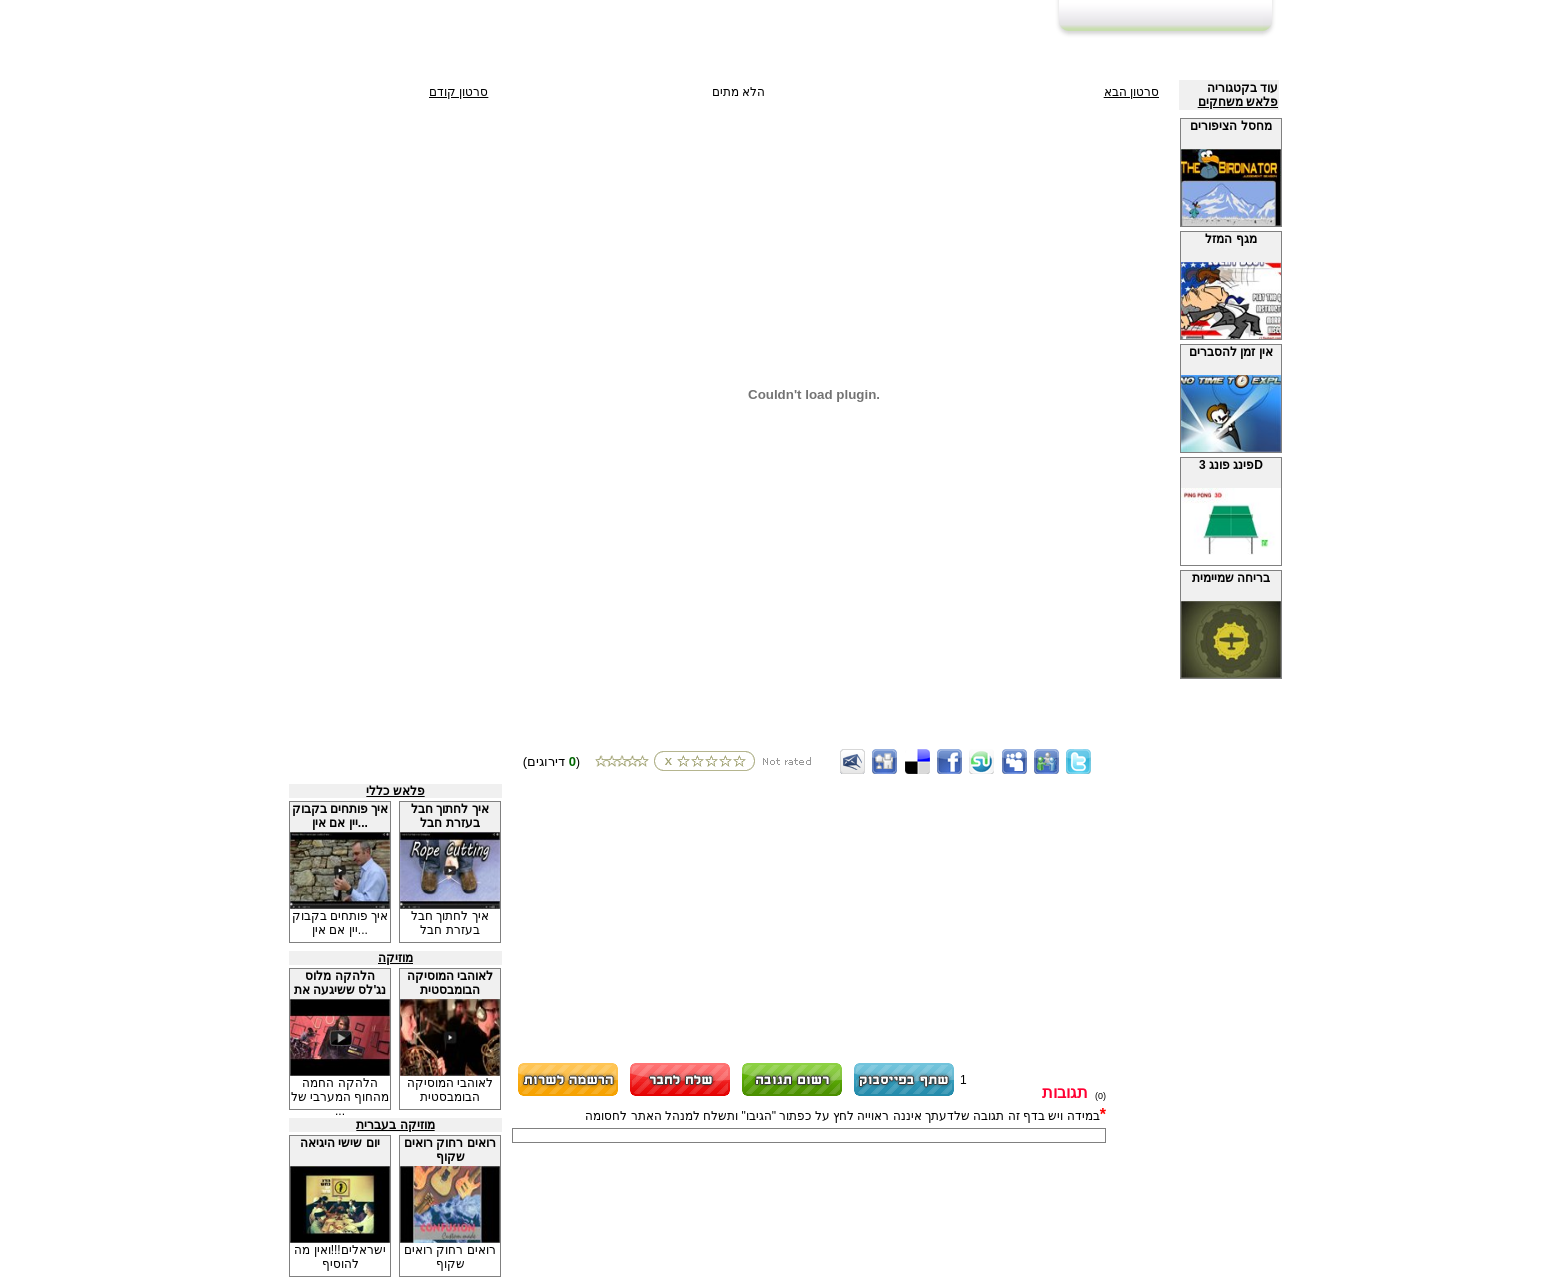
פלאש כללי (395, 791)
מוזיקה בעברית (395, 1125)
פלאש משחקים (1238, 102)
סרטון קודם (458, 92)
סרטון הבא (1131, 92)
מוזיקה (395, 958)
